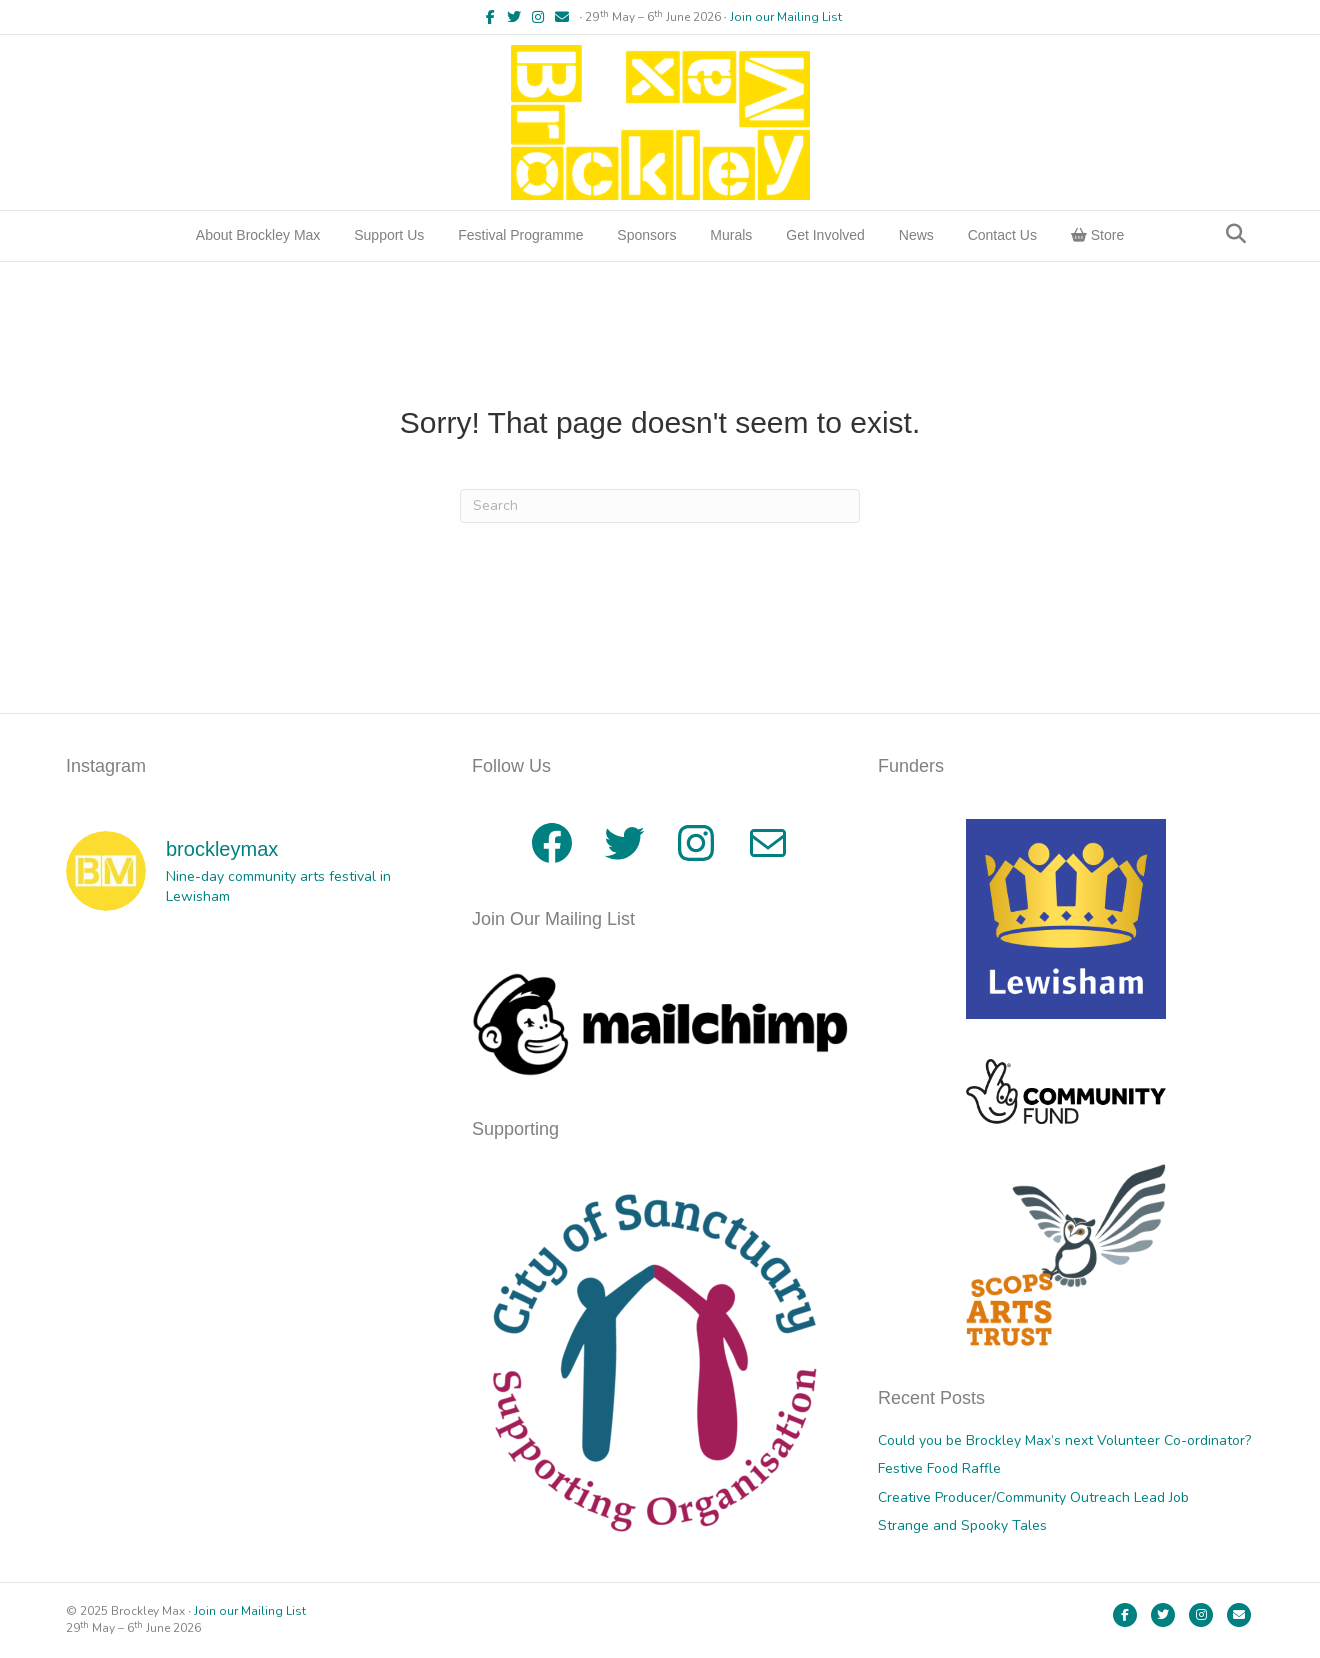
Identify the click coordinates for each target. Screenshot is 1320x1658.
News (916, 235)
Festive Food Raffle (939, 1468)
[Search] (1236, 234)
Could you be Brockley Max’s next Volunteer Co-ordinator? (1064, 1440)
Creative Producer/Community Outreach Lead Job (1033, 1497)
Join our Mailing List (786, 17)
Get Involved (825, 235)
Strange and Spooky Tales (962, 1525)
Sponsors (646, 235)
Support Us (389, 235)
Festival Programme (520, 235)
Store (1097, 235)
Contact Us (1002, 235)
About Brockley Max (258, 235)
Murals (731, 235)
